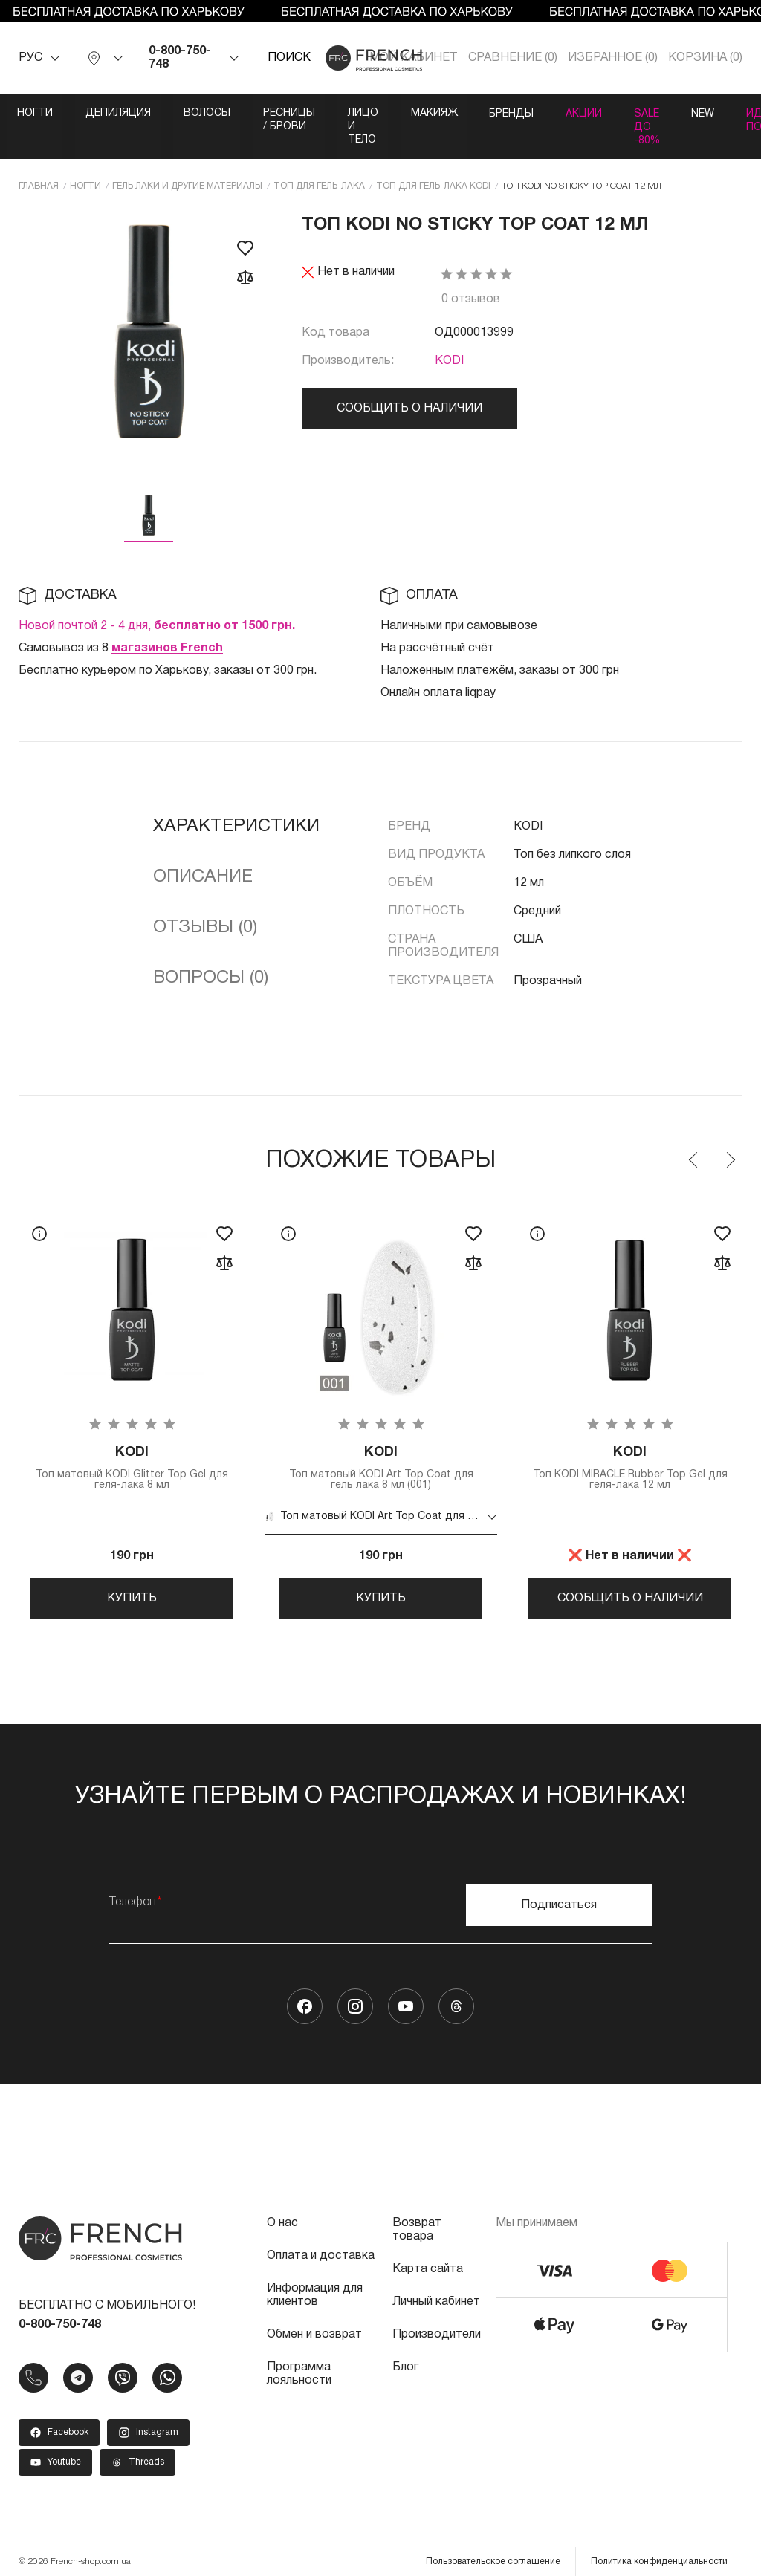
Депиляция (123, 113)
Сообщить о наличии (409, 381)
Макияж (545, 113)
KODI (449, 333)
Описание (203, 850)
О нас (282, 2204)
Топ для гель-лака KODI (433, 159)
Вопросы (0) (210, 951)
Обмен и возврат (314, 2315)
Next (730, 1133)
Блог (405, 2348)
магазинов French (167, 621)
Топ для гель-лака (319, 159)
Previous (694, 1133)
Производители (436, 2315)
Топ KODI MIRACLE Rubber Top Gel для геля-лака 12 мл (629, 1441)
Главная (39, 159)
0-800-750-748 (180, 58)
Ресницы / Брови (326, 113)
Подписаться (559, 1886)
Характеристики (236, 799)
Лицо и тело (448, 113)
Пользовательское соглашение (493, 2542)
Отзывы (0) (205, 900)
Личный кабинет (436, 2282)
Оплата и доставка (321, 2236)
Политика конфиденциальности (659, 2542)
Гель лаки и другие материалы (187, 159)
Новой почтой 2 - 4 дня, (157, 598)
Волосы (216, 113)
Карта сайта (427, 2250)
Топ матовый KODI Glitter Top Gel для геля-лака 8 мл (131, 1441)
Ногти (36, 113)
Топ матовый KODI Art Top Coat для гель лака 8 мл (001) (380, 1441)
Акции (705, 113)
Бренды (628, 113)
